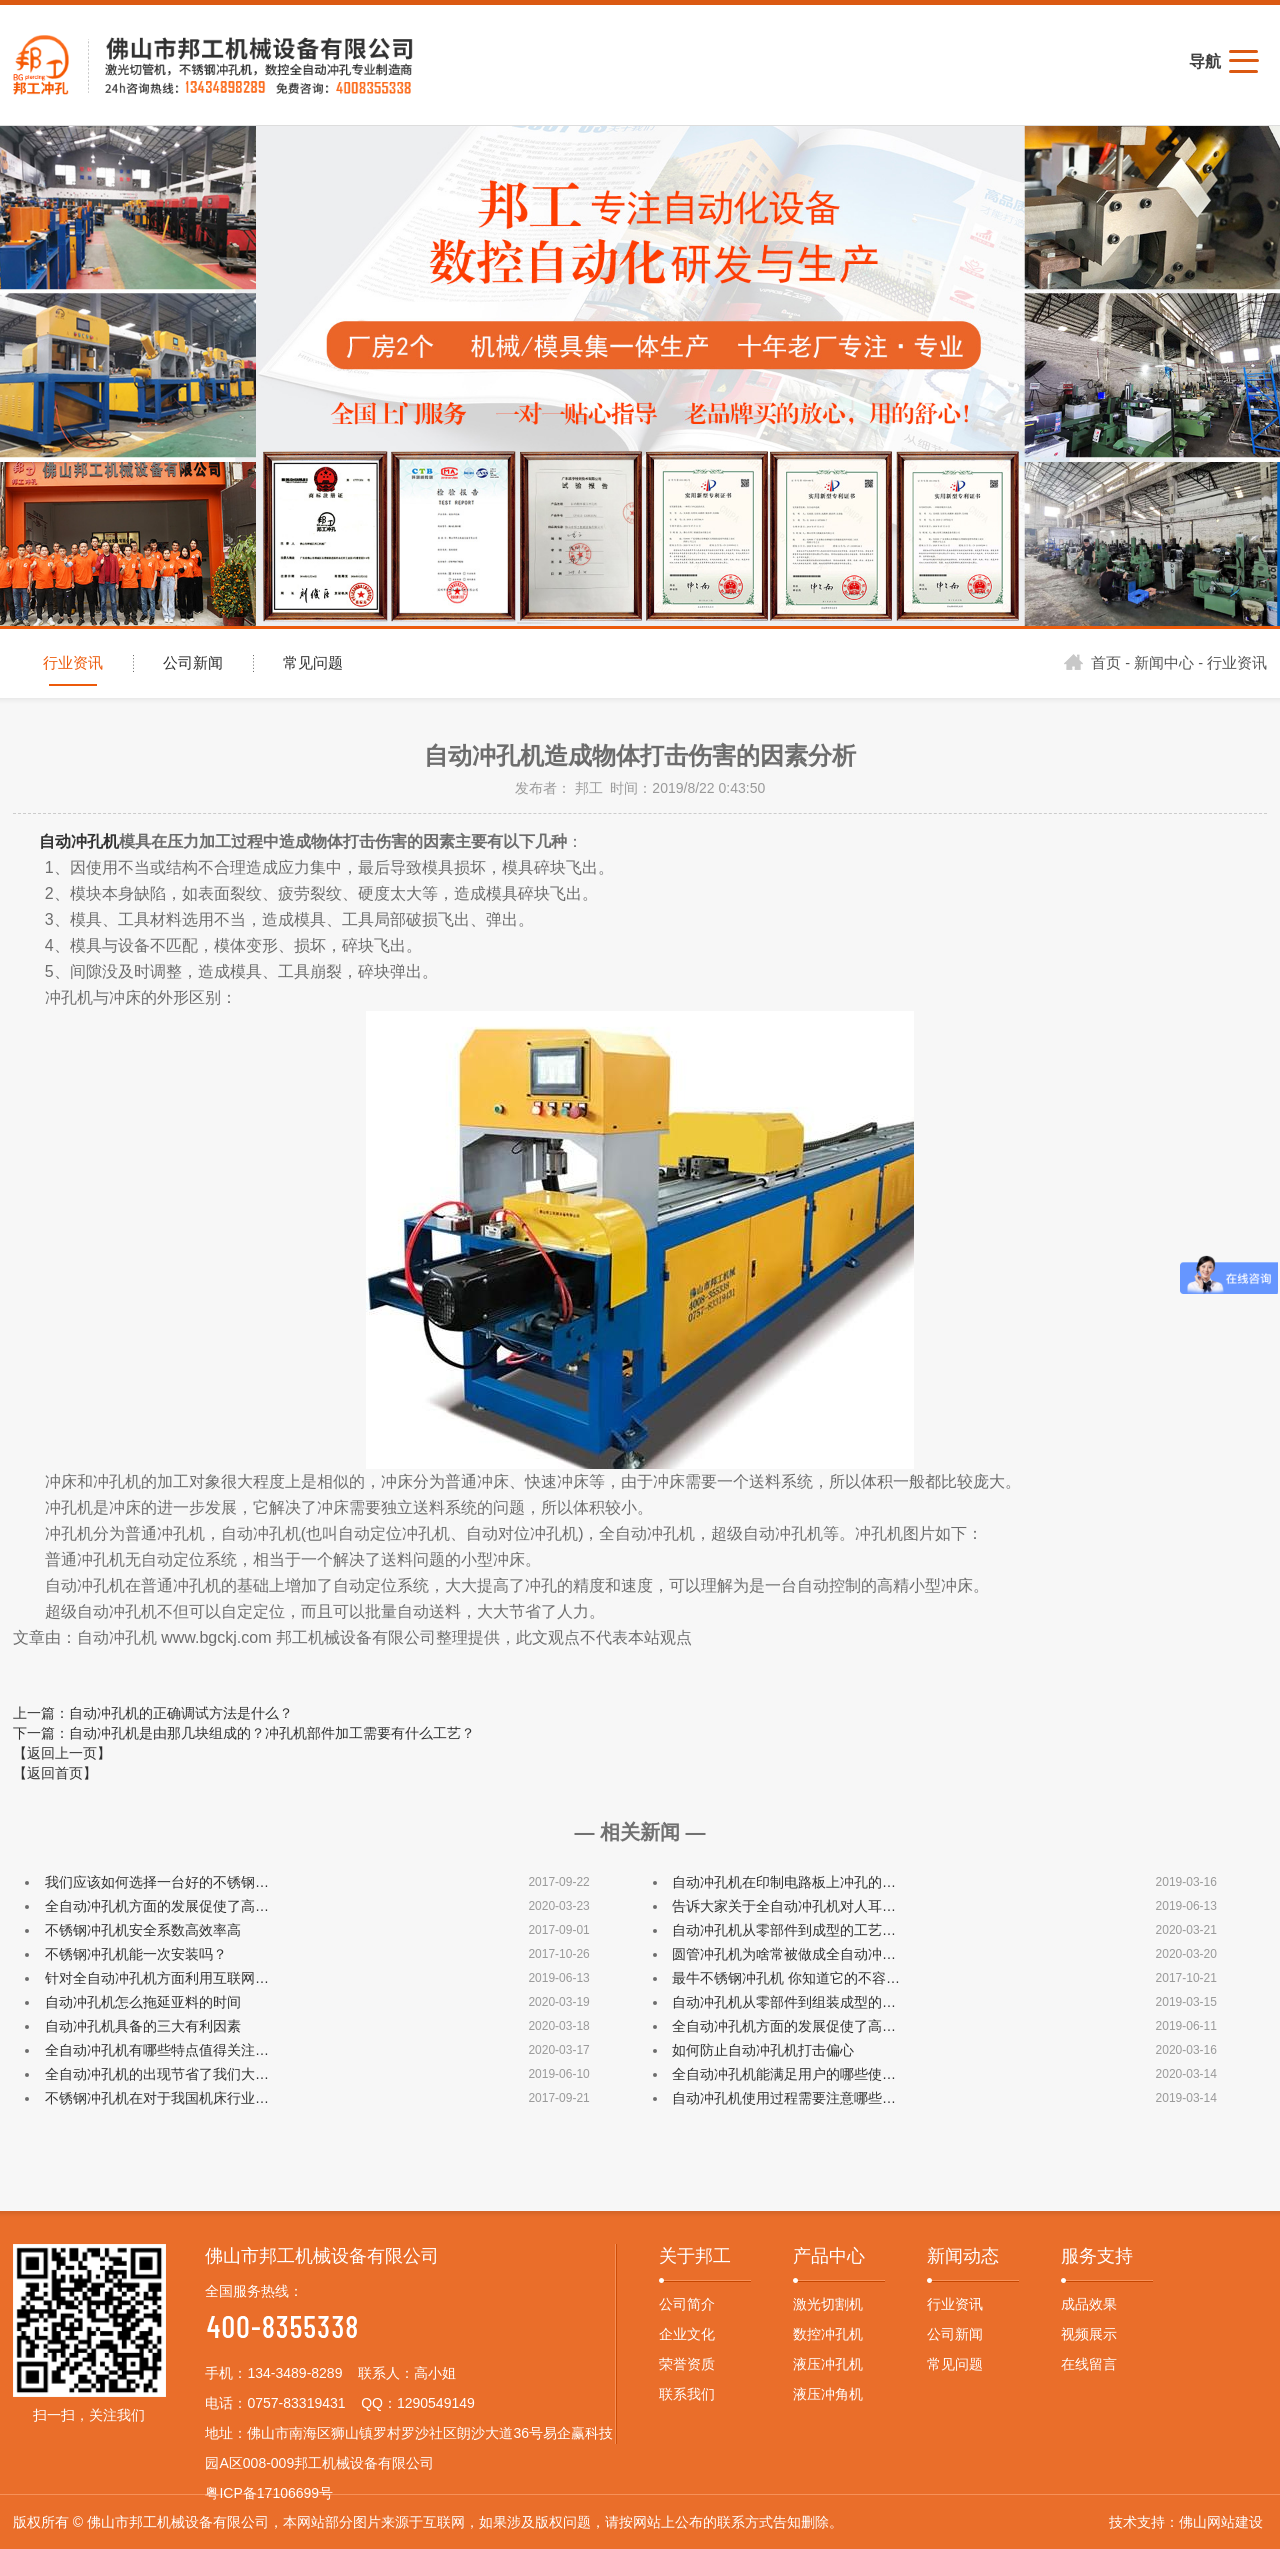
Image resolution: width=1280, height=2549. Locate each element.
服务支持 (1097, 2256)
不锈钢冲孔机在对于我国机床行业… (157, 2098)
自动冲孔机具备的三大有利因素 (143, 2026)
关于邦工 (695, 2256)
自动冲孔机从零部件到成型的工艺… (784, 1930)
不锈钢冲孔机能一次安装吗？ (136, 1954)
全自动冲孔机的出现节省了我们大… (157, 2074)
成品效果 (1089, 2304)
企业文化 (687, 2334)
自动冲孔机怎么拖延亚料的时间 (143, 2002)
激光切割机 (828, 2304)
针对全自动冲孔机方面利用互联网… (157, 1978)
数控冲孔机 (828, 2334)
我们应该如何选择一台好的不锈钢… (157, 1882)
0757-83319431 (296, 2403)
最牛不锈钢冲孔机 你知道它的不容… (786, 1978)
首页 (1092, 663)
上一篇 (153, 1713)
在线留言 (1089, 2364)
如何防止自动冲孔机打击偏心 (763, 2050)
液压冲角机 (828, 2394)
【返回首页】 (55, 1773)
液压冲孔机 (828, 2364)
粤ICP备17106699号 (269, 2493)
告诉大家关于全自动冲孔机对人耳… (784, 1906)
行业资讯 (73, 663)
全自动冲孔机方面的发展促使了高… (157, 1906)
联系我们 (687, 2394)
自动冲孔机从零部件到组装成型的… (784, 2002)
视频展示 (1089, 2334)
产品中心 (829, 2256)
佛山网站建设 (1221, 2522)
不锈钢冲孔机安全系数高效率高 (143, 1930)
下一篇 (244, 1733)
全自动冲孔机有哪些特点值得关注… (157, 2050)
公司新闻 (193, 663)
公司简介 (687, 2304)
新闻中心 (1164, 663)
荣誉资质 (687, 2364)
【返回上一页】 (62, 1753)
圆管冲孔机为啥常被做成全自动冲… (784, 1954)
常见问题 (313, 663)
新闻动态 (963, 2256)
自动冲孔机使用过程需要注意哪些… (784, 2098)
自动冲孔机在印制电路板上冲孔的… (784, 1882)
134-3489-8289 (294, 2373)
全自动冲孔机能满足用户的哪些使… (784, 2074)
